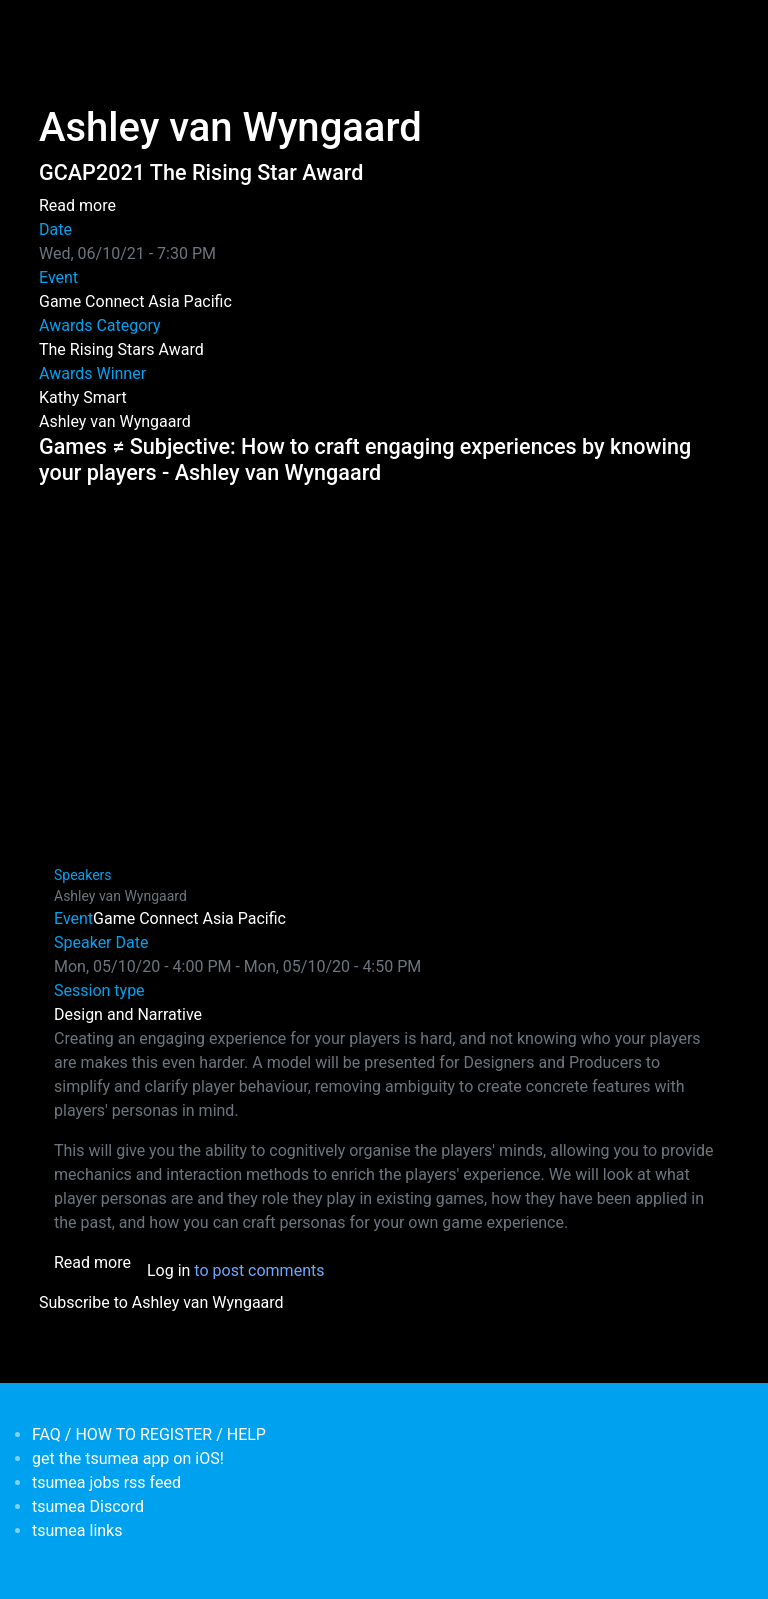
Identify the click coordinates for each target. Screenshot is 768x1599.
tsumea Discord (88, 1506)
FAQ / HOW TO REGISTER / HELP (149, 1434)
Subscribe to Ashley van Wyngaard (161, 1302)
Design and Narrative (128, 1014)
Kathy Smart (83, 397)
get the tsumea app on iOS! (128, 1458)
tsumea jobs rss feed (106, 1482)
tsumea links (77, 1530)
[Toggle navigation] (52, 28)
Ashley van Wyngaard (115, 421)
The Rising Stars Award (121, 349)
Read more (77, 205)
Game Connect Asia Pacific (135, 301)
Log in (168, 1270)
